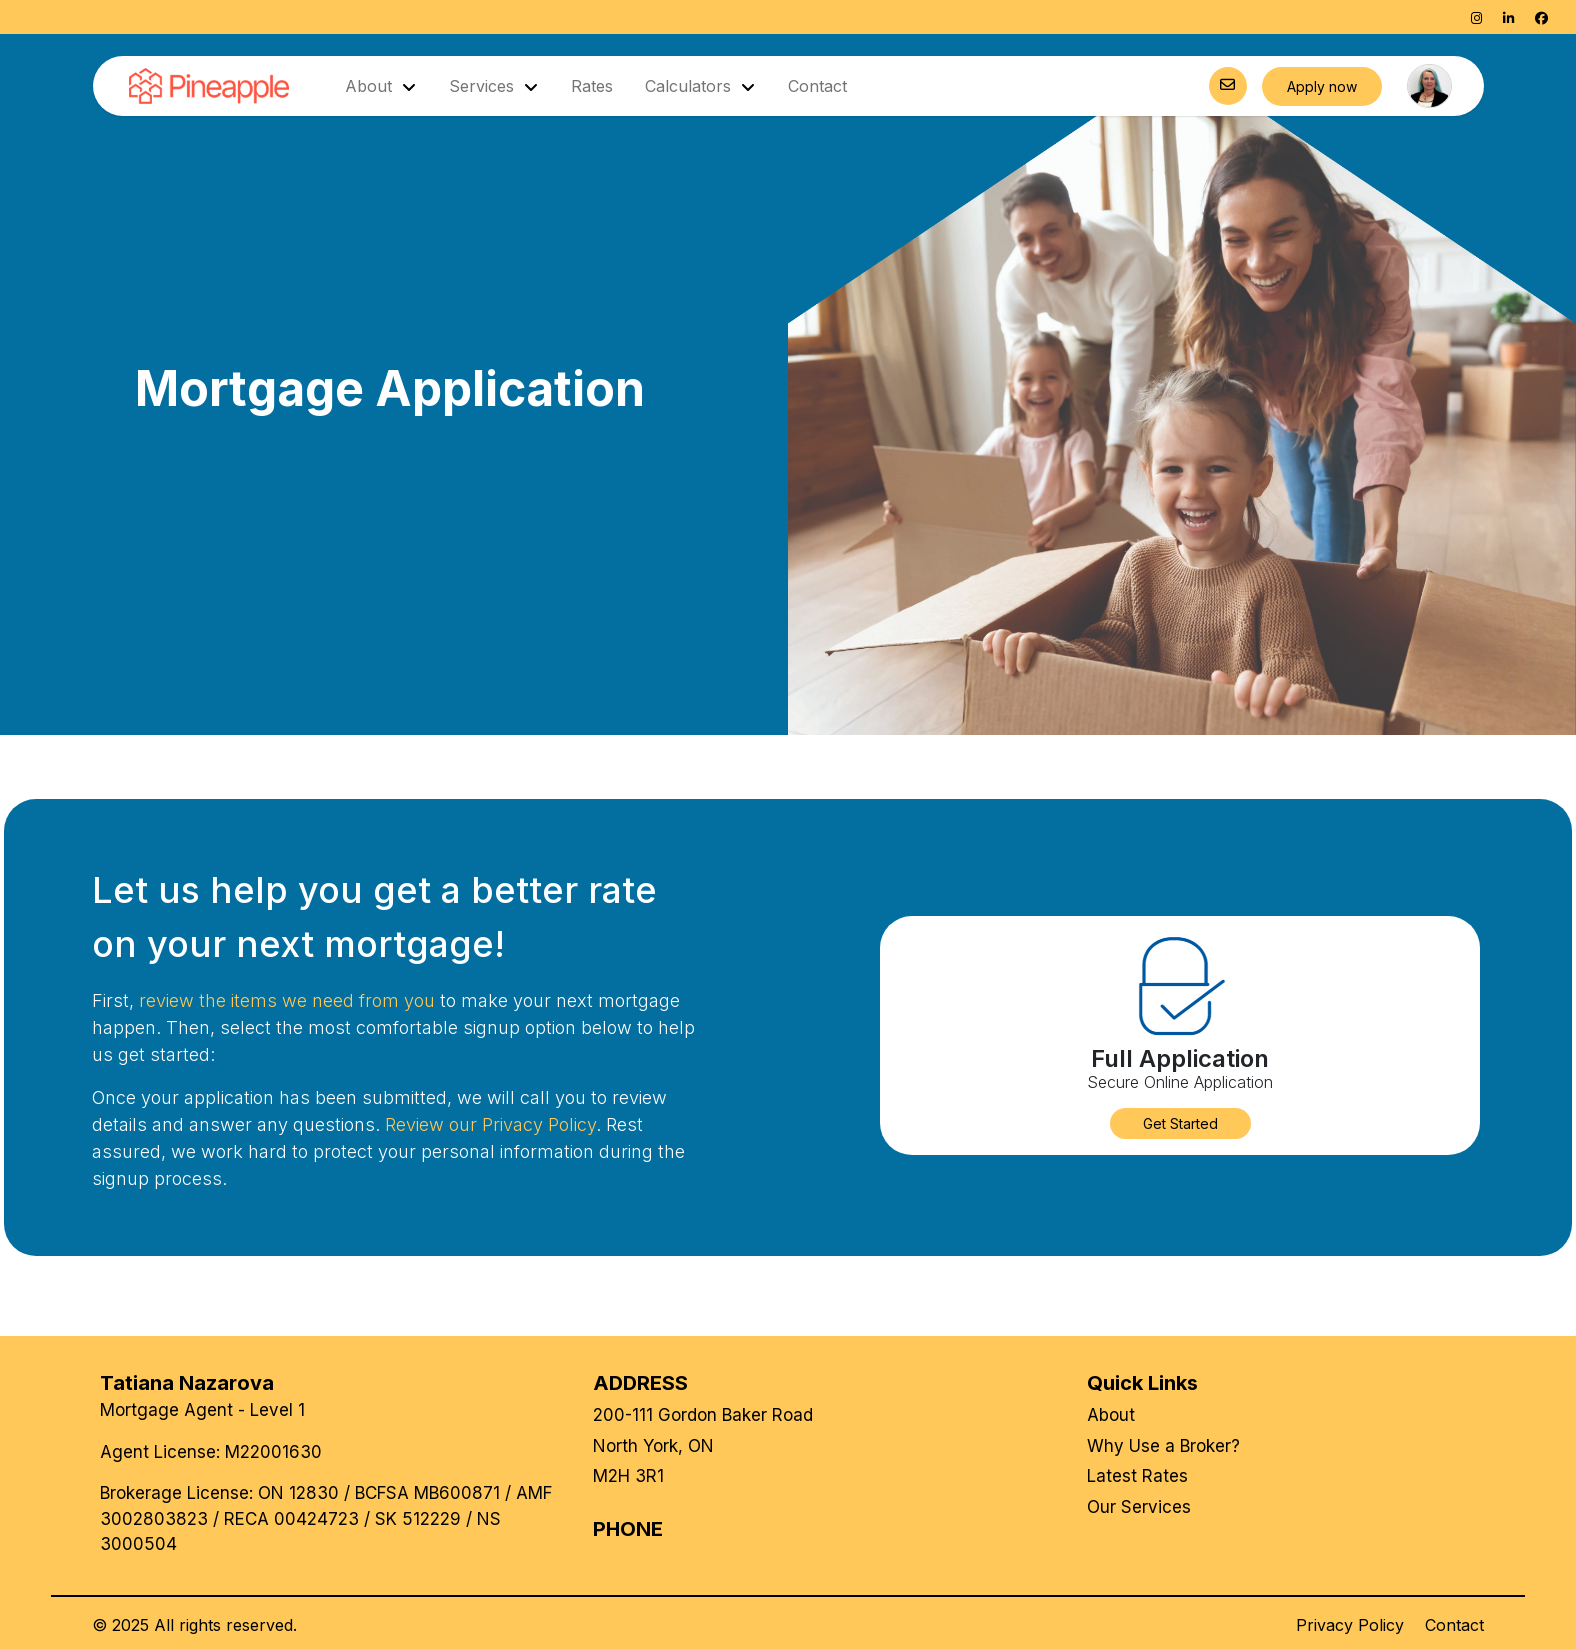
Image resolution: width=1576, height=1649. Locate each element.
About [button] (371, 86)
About (1111, 1415)
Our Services (1139, 1507)
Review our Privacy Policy (490, 1124)
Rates (592, 86)
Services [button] (484, 86)
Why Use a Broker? (1163, 1446)
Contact (817, 86)
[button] (1180, 1123)
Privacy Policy (1350, 1625)
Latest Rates (1137, 1476)
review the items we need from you (287, 1000)
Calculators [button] (690, 86)
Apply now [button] (1322, 86)
